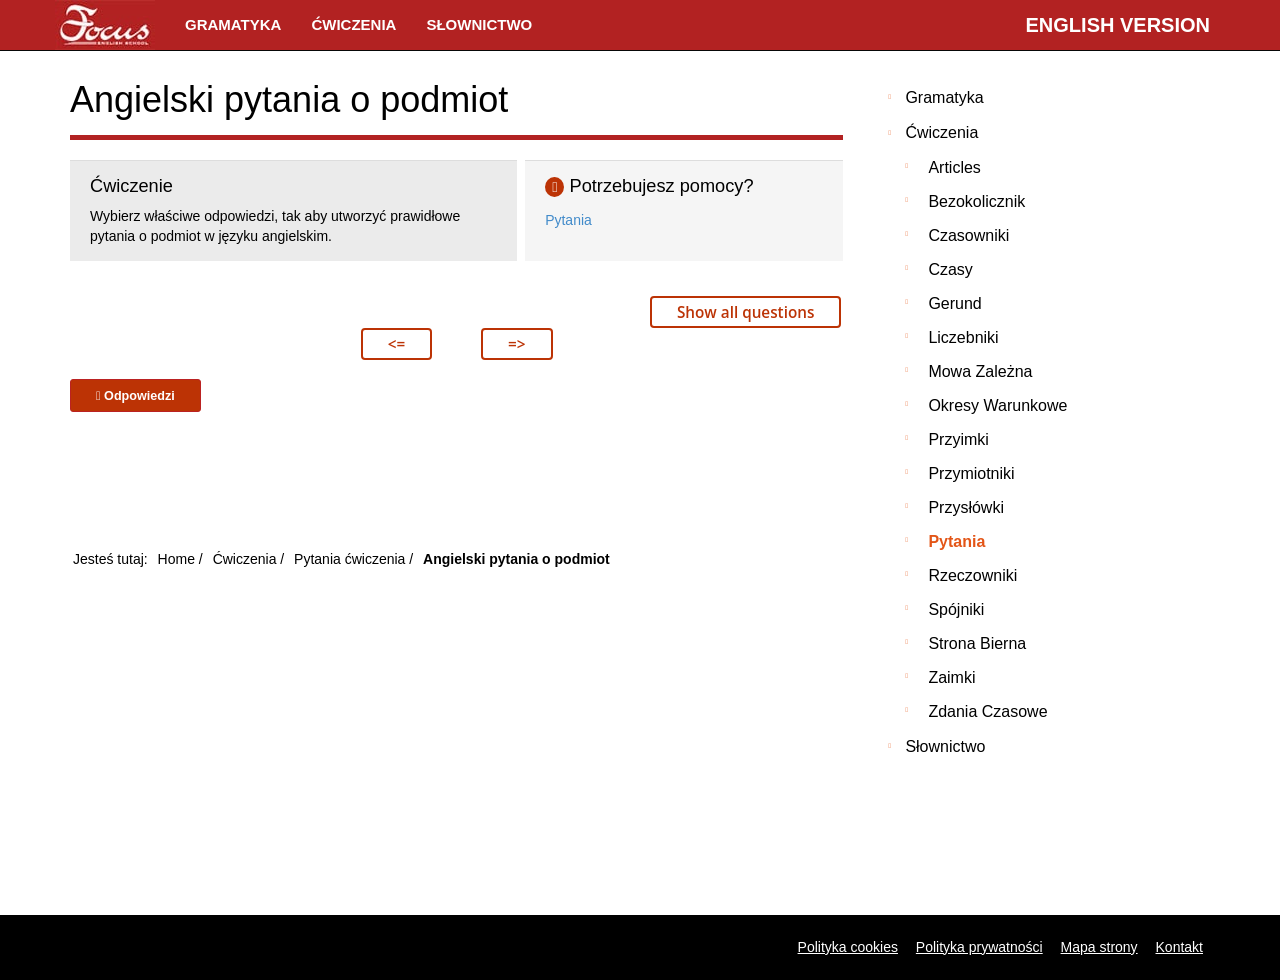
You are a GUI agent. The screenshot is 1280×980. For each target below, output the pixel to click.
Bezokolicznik (976, 201)
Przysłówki (966, 507)
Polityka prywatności (979, 947)
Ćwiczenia (353, 24)
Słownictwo (479, 24)
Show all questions (745, 312)
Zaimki (951, 677)
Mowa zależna (980, 371)
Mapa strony (1099, 947)
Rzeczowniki (972, 575)
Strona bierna (977, 643)
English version (1118, 25)
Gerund (954, 303)
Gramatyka (233, 24)
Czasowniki (968, 235)
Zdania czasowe (987, 711)
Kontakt (1179, 947)
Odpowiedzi (135, 396)
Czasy (950, 269)
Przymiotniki (971, 473)
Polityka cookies (848, 947)
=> (516, 344)
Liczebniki (963, 337)
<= (396, 344)
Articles (954, 167)
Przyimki (958, 439)
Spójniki (956, 609)
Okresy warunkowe (997, 405)
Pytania (568, 220)
